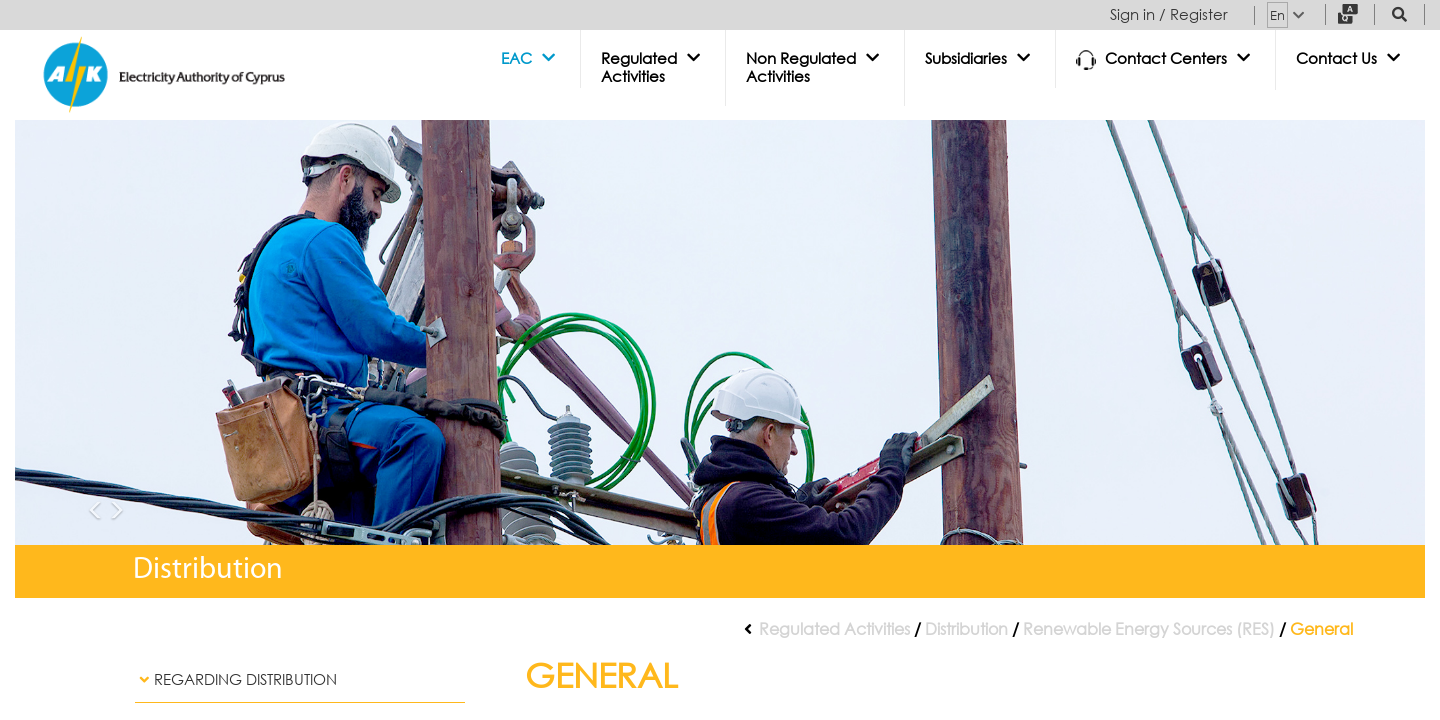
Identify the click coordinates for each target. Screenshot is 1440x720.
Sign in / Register (1169, 14)
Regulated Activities (834, 629)
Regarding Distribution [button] (236, 679)
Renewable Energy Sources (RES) (1149, 629)
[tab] (300, 680)
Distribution (966, 629)
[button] (530, 59)
